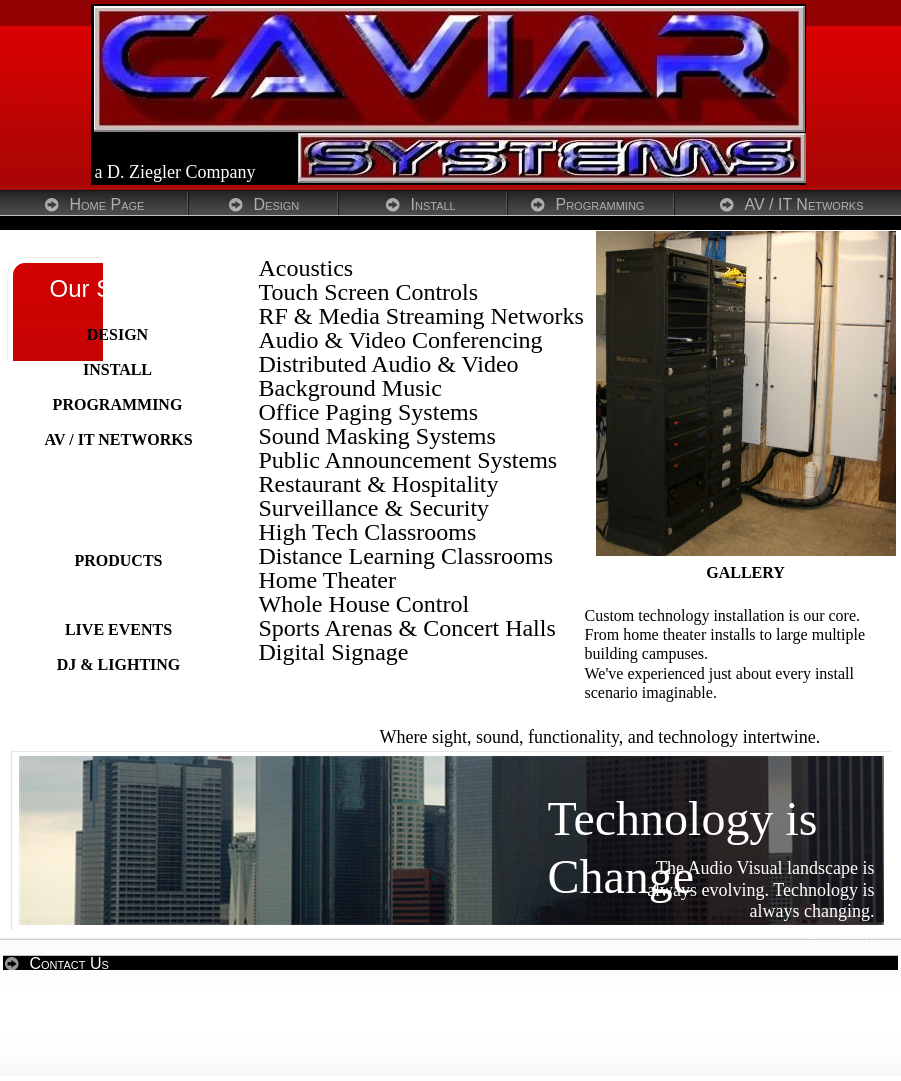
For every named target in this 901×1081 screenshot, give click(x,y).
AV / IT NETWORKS (118, 439)
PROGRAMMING (118, 404)
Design (277, 204)
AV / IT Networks (804, 204)
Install (433, 204)
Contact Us (69, 963)
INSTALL (117, 369)
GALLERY (745, 572)
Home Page (107, 204)
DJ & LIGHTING (119, 664)
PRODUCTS (118, 560)
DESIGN (117, 334)
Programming (600, 204)
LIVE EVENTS (118, 629)
